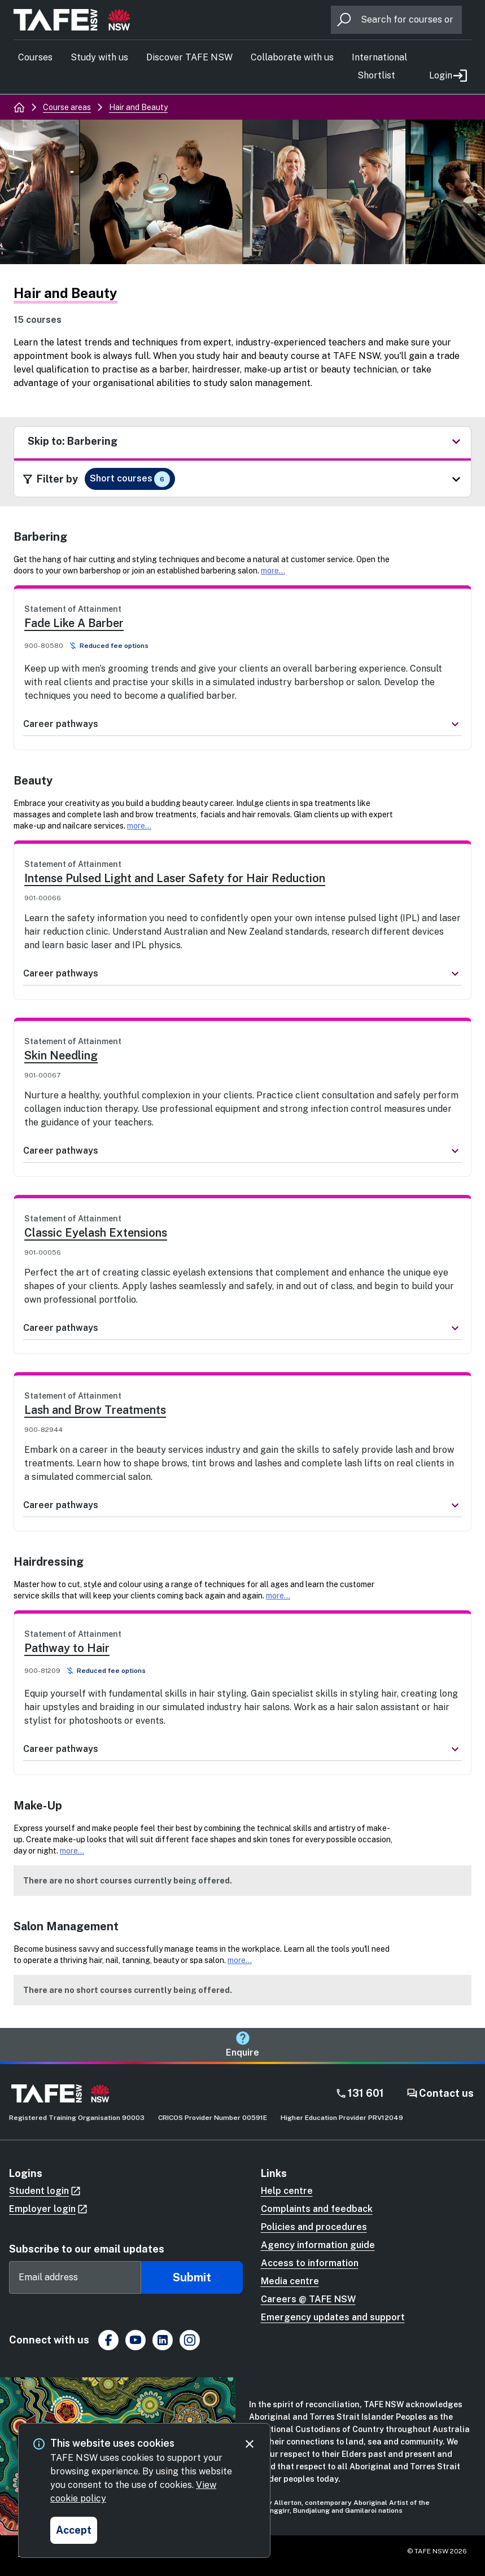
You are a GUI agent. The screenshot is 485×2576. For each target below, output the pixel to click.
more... (273, 570)
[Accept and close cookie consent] (73, 2530)
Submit (192, 2277)
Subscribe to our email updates (86, 2249)
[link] (242, 653)
